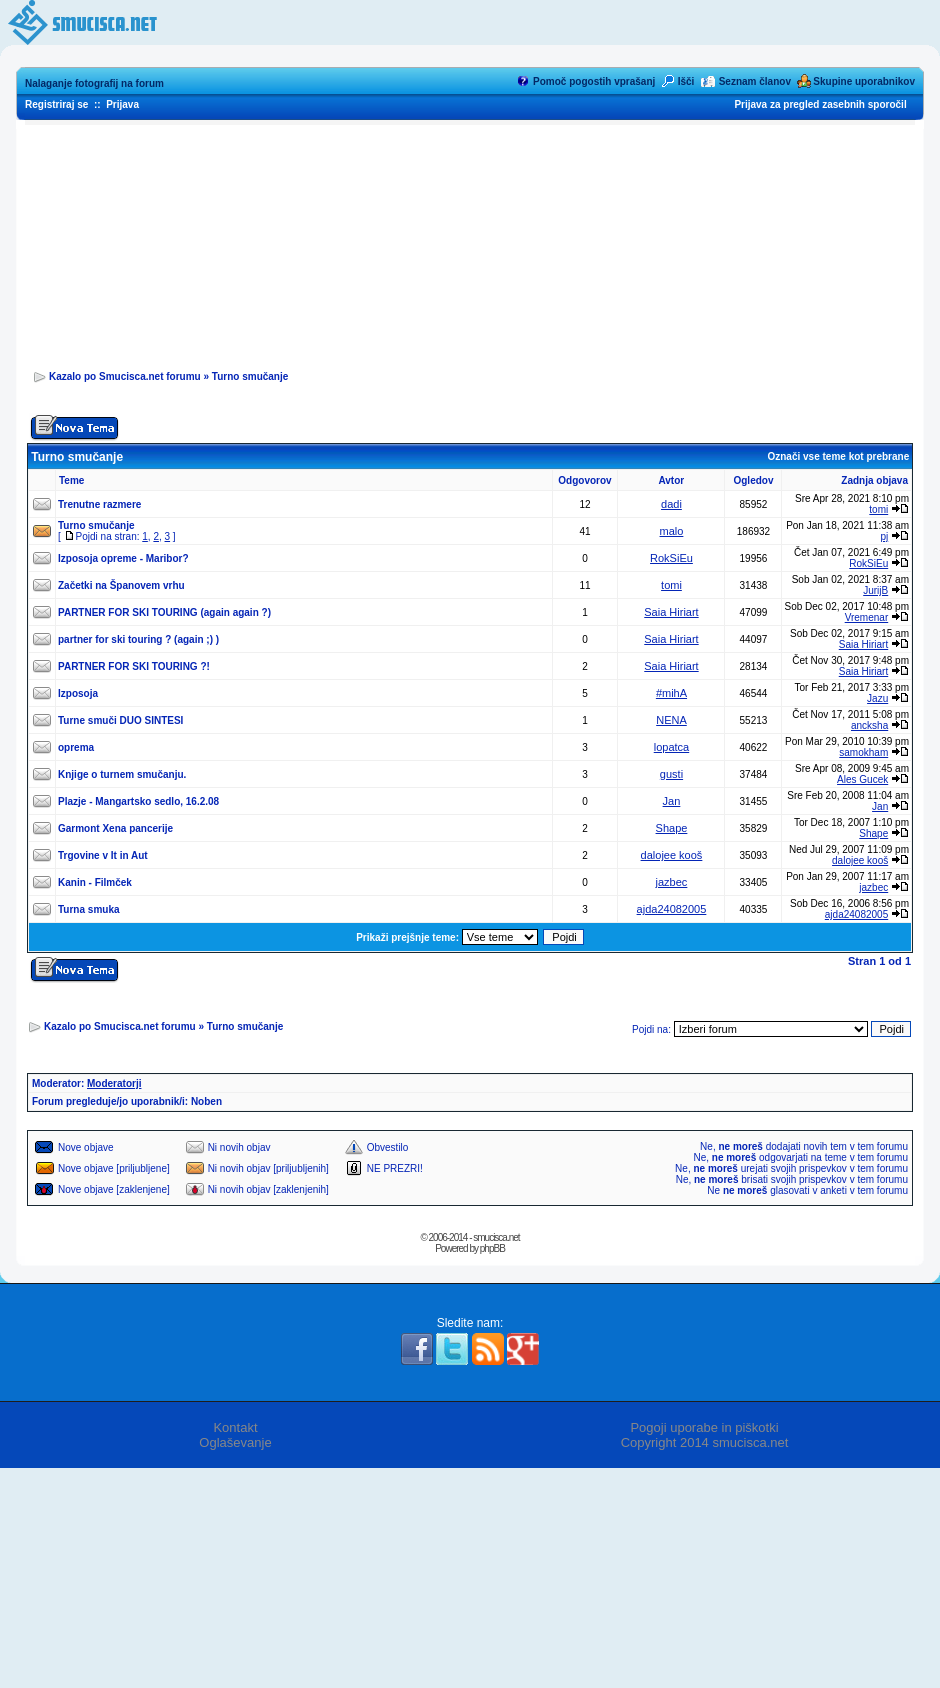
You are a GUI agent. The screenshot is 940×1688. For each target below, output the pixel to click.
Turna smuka (89, 909)
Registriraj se (56, 104)
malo (672, 531)
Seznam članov (755, 81)
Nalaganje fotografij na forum (94, 83)
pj (884, 536)
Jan (672, 801)
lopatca (671, 747)
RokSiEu (671, 558)
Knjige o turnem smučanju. (122, 774)
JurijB (875, 590)
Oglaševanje (235, 1442)
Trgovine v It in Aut (103, 855)
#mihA (671, 693)
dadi (671, 504)
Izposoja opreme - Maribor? (123, 558)
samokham (863, 752)
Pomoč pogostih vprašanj (594, 81)
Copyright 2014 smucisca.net (705, 1442)
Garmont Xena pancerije (115, 828)
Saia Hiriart (671, 612)
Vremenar (867, 617)
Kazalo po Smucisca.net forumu (125, 376)
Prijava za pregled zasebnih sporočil (820, 104)
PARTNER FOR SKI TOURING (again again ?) (164, 612)
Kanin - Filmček (95, 882)
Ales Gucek (862, 779)
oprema (76, 747)
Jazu (877, 698)
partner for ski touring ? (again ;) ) (138, 639)
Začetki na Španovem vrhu (121, 585)
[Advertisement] (470, 241)
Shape (672, 828)
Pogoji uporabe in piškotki (704, 1427)
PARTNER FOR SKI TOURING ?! (134, 666)
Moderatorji (114, 1083)
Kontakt (235, 1427)
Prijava (122, 104)
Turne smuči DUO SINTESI (120, 720)
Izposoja (78, 693)
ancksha (869, 725)
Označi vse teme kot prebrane (838, 456)
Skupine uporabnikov (864, 81)
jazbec (672, 882)
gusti (671, 774)
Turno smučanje (250, 376)
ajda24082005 (672, 909)
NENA (671, 720)
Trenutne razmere (99, 504)
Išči (686, 81)
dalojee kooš (672, 855)
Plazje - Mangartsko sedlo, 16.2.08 (138, 801)
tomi (878, 509)
